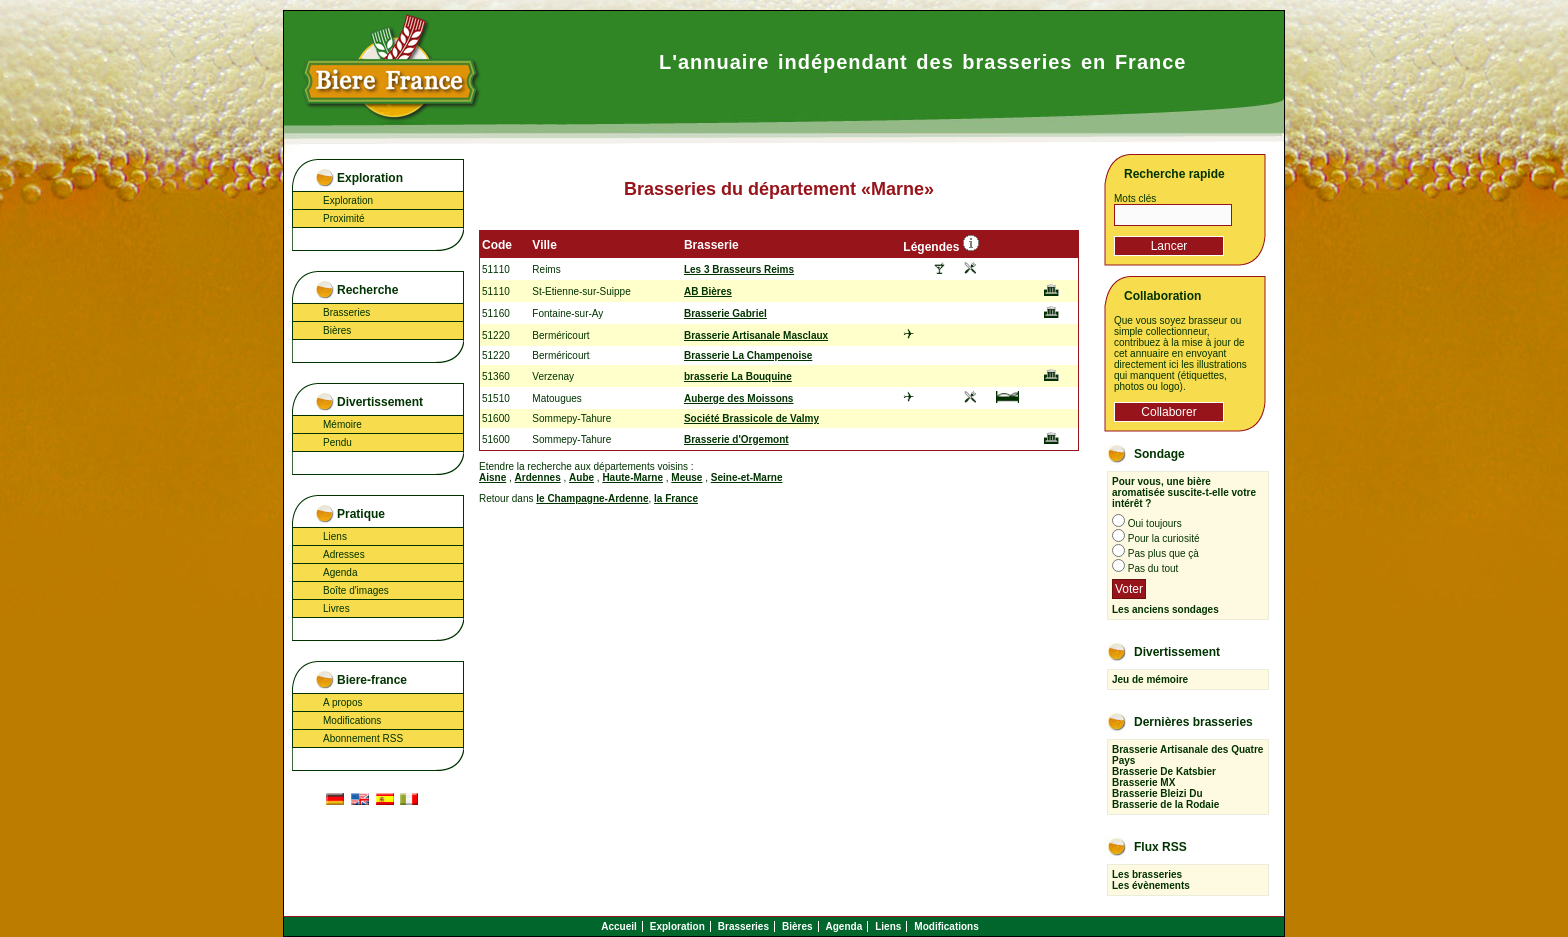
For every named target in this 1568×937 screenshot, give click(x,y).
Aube (581, 477)
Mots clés (1135, 198)
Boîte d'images (356, 590)
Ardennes (538, 477)
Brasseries (346, 312)
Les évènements (1151, 885)
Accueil (619, 926)
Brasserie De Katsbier (1164, 771)
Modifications (352, 720)
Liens (335, 536)
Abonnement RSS (363, 738)
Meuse (686, 477)
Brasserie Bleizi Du (1157, 793)
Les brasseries (1147, 874)
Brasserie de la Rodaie (1165, 804)
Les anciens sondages (1165, 609)
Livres (336, 608)
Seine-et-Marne (747, 477)
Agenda (340, 572)
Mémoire (342, 424)
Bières (337, 330)
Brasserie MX (1143, 782)
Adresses (344, 554)
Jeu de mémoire (1150, 679)
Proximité (344, 218)
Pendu (337, 442)
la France (676, 498)
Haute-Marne (632, 477)
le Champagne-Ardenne (592, 498)
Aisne (492, 477)
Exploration (348, 200)
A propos (342, 702)
